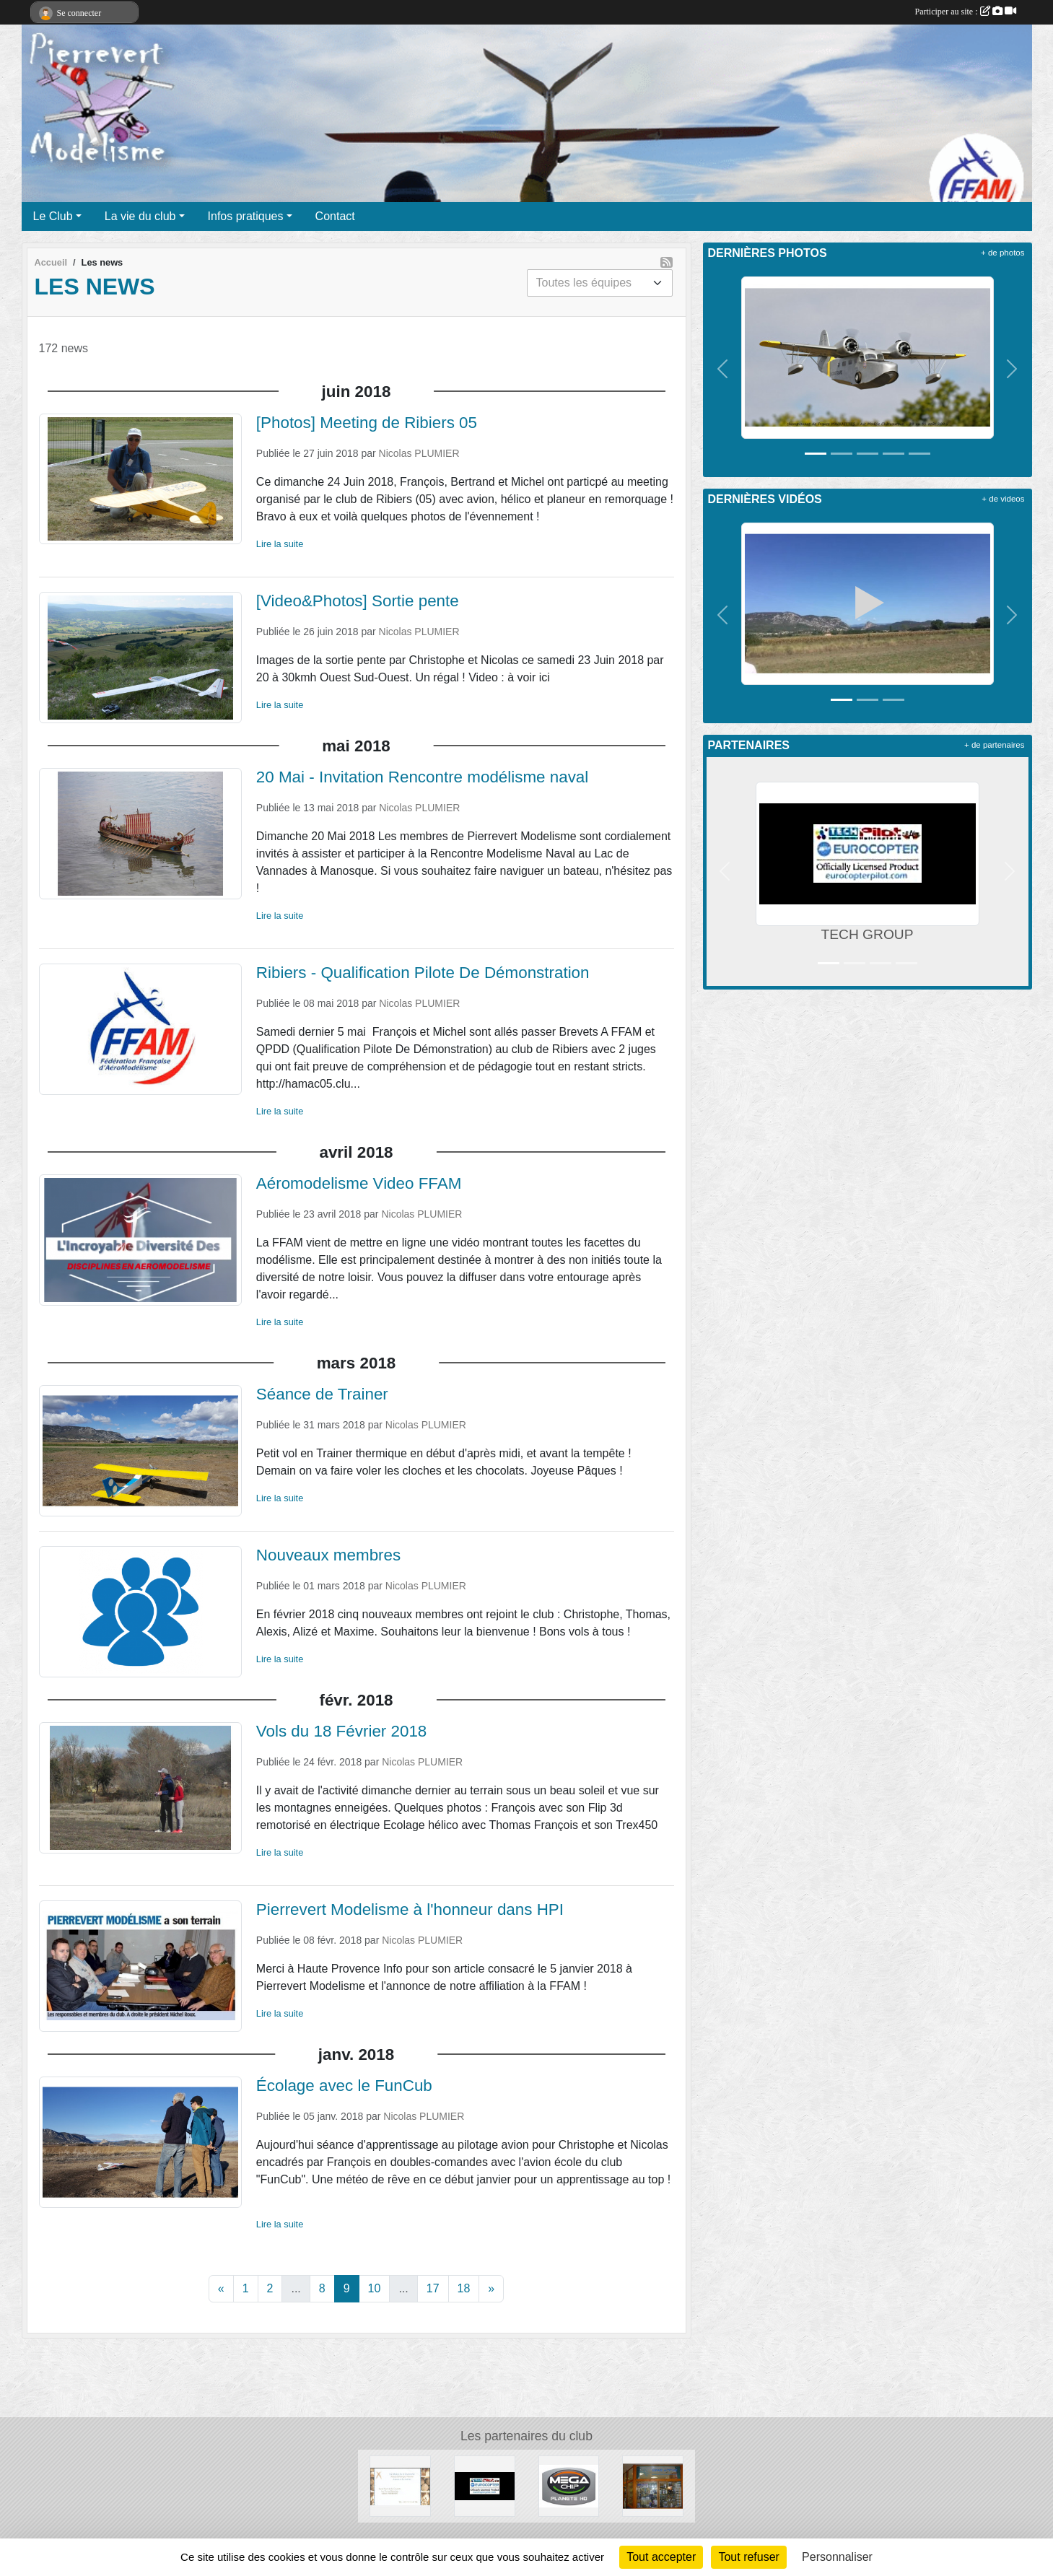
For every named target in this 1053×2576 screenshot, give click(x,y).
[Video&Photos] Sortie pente (357, 601)
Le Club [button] (53, 216)
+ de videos (1003, 498)
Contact (335, 216)
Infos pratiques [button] (246, 216)
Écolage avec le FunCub (344, 2086)
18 (464, 2288)
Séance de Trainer (322, 1394)
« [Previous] (221, 2288)
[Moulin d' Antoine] (400, 2485)
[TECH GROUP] (484, 2485)
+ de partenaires (994, 745)
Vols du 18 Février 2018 (341, 1731)
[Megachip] (569, 2485)
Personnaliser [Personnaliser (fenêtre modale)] (837, 2557)
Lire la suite (279, 543)
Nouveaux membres (328, 1555)
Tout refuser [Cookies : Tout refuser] (748, 2557)
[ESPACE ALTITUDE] (652, 2485)
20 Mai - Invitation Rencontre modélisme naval (422, 777)
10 (374, 2288)
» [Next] (491, 2288)
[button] (723, 369)
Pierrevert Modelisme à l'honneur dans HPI (410, 1909)
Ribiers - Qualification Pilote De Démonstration (423, 973)
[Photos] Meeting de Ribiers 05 (366, 423)
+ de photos (1002, 252)
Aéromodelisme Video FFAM (359, 1183)
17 (433, 2288)
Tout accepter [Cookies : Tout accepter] (661, 2557)
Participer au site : (965, 11)
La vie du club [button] (140, 216)
